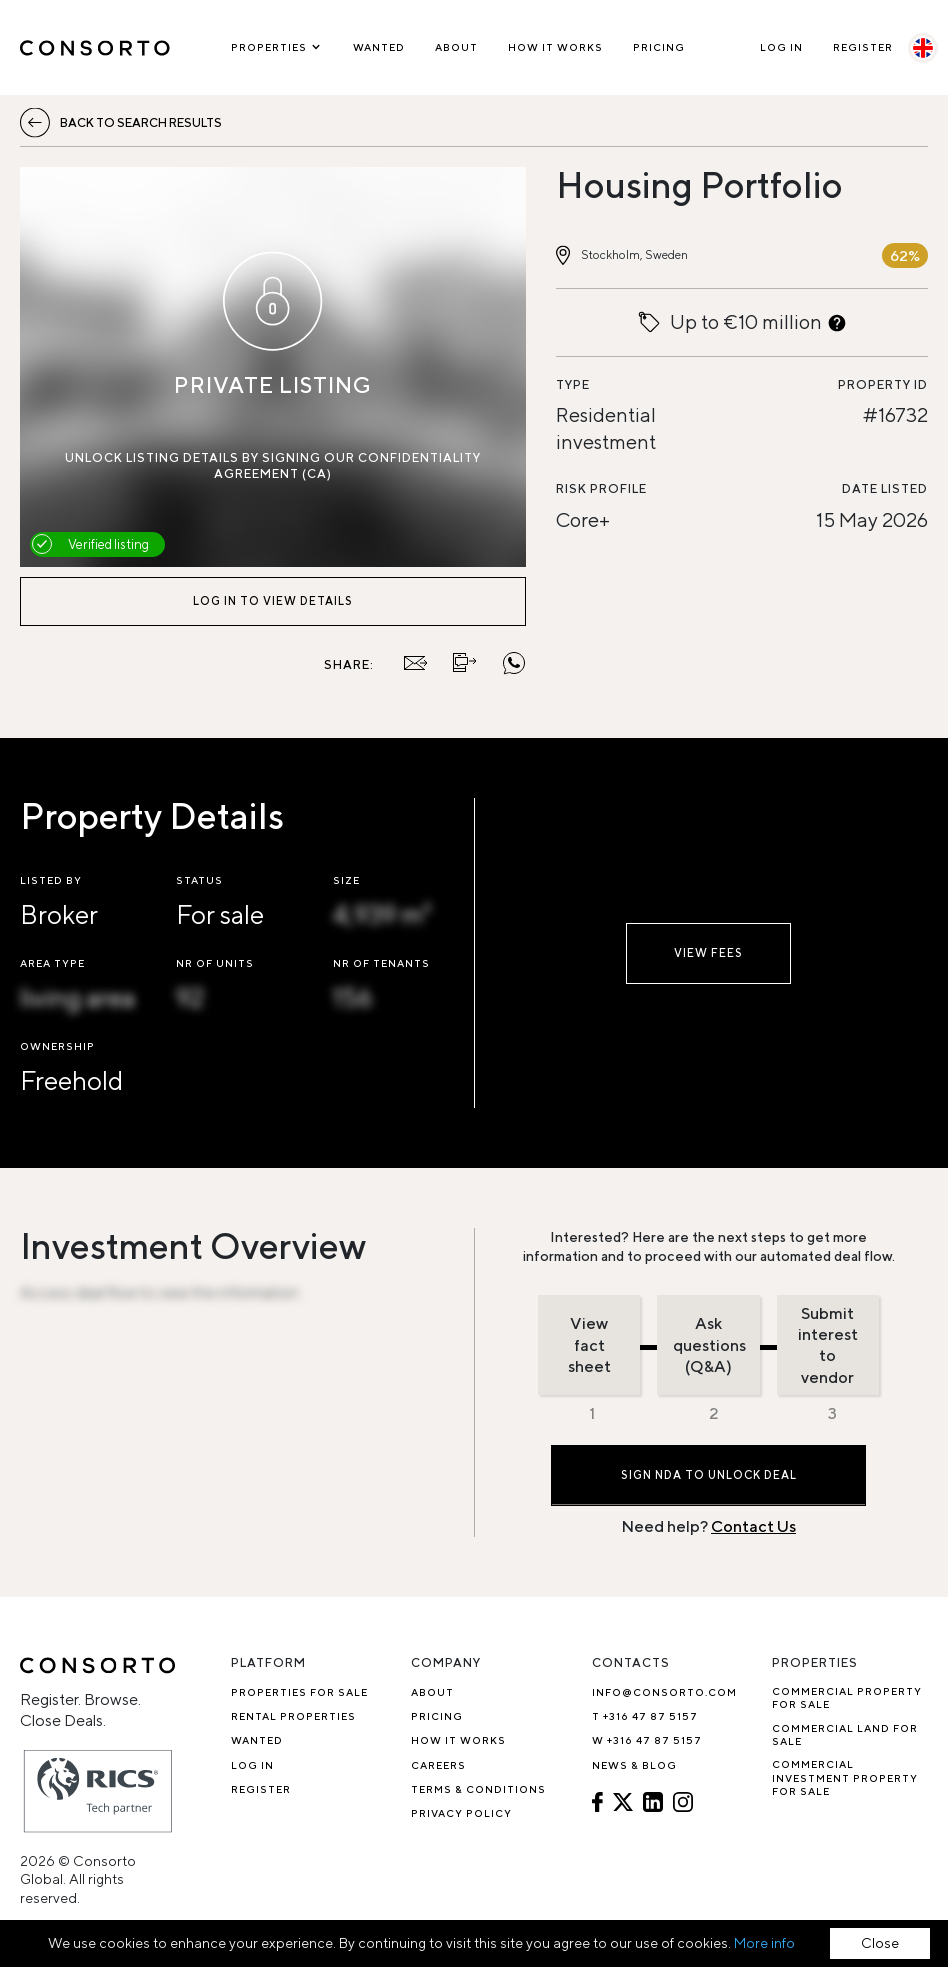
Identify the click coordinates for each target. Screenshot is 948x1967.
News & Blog (634, 1765)
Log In (781, 47)
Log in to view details (273, 600)
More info (764, 1943)
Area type (52, 963)
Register (863, 47)
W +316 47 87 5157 (647, 1740)
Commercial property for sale (847, 1697)
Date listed (885, 488)
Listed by (51, 880)
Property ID (883, 384)
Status (199, 880)
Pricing (659, 47)
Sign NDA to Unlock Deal (709, 1474)
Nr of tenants (381, 963)
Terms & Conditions (478, 1789)
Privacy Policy (461, 1813)
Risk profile (601, 488)
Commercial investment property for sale (845, 1777)
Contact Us (753, 1526)
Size (346, 880)
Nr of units (215, 963)
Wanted (379, 47)
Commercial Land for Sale (845, 1734)
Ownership (57, 1046)
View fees (708, 952)
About (456, 47)
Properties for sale (299, 1692)
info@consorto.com (664, 1692)
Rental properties (293, 1716)
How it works (555, 47)
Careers (438, 1765)
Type (573, 384)
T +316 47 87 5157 (645, 1716)
